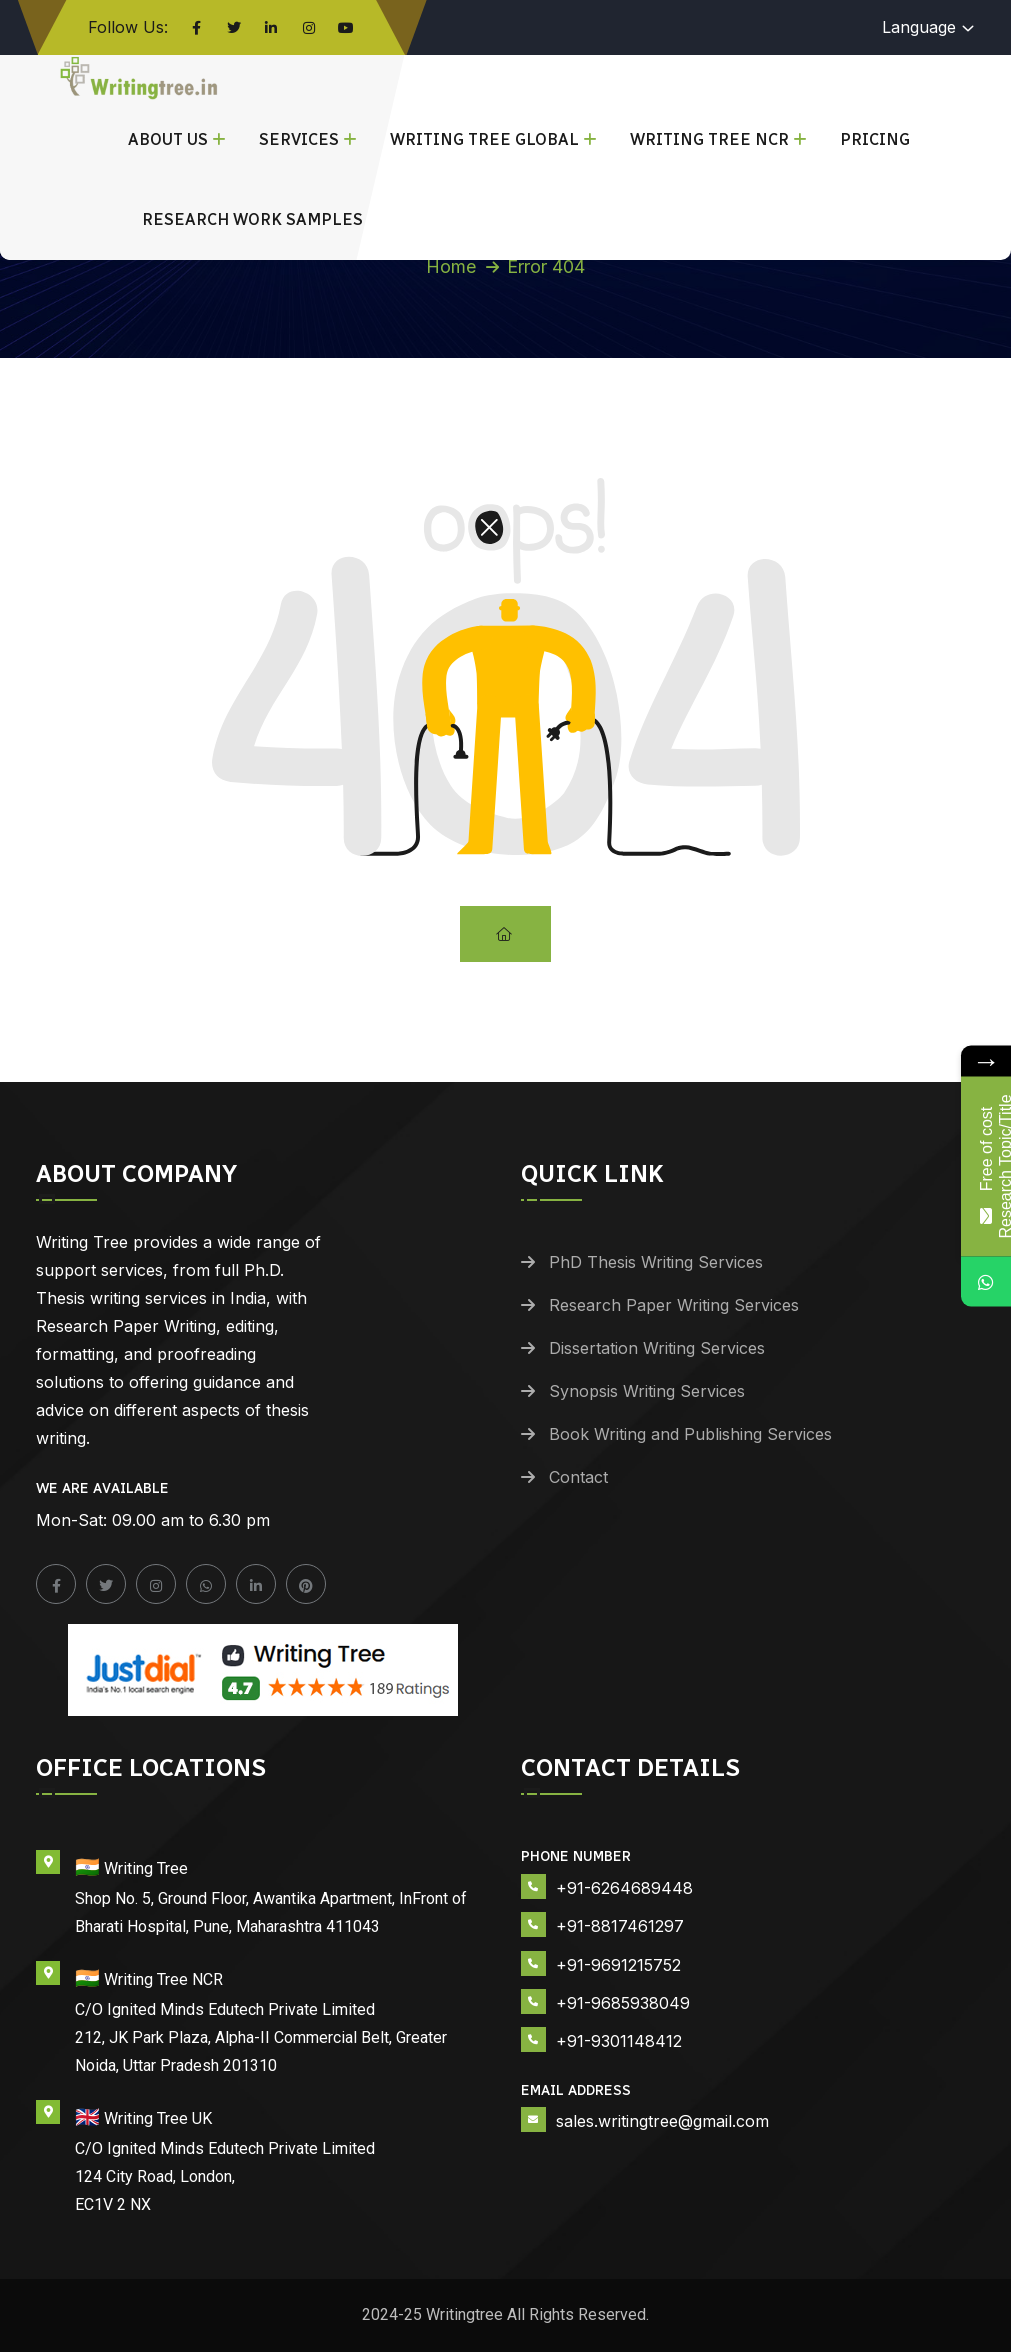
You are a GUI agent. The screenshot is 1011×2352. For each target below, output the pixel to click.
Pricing (875, 139)
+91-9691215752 (618, 1965)
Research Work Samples (252, 219)
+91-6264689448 (624, 1888)
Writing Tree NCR (709, 139)
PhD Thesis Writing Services (656, 1262)
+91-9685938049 (623, 2003)
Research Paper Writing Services (674, 1305)
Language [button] (919, 27)
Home (451, 266)
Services (299, 139)
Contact (578, 1477)
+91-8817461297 (620, 1926)
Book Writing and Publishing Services (690, 1434)
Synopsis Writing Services (647, 1391)
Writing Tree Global (484, 139)
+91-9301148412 (619, 2041)
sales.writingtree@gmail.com (662, 2121)
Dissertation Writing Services (657, 1348)
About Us (168, 139)
